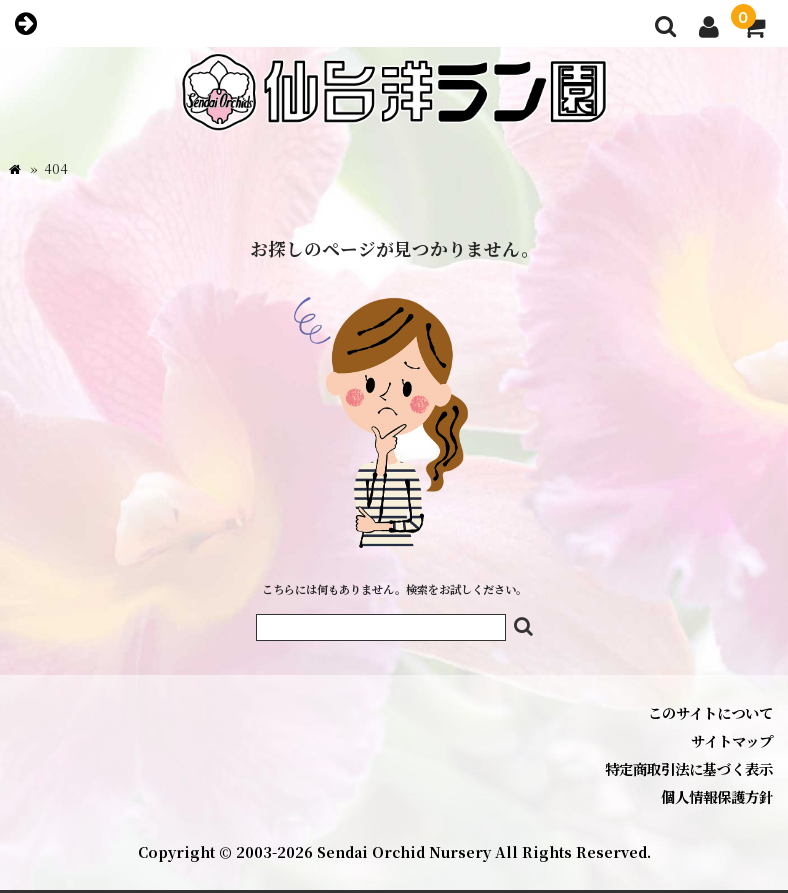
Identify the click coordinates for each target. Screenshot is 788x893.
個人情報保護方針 (717, 796)
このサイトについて (710, 712)
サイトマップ (732, 740)
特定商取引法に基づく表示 (689, 768)
